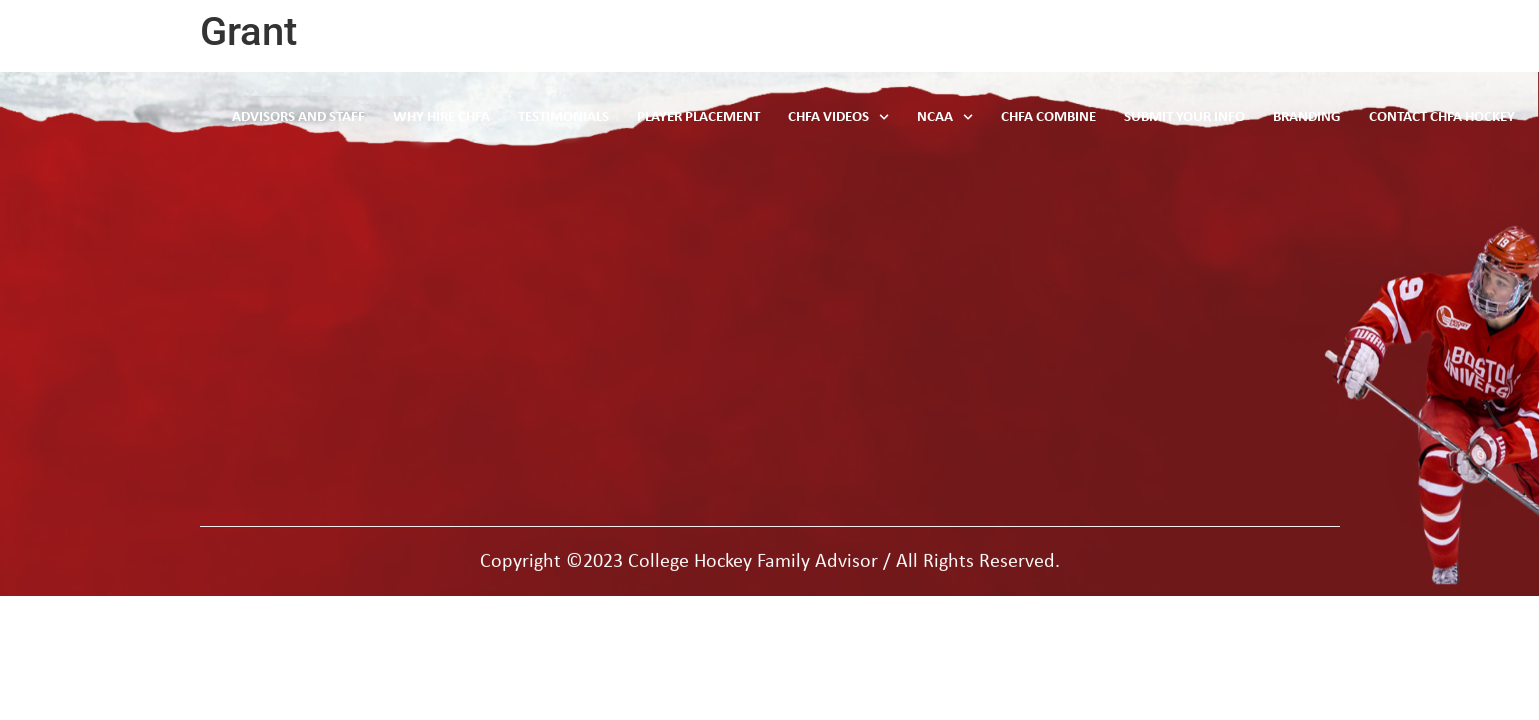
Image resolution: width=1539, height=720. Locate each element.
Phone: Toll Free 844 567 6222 (1147, 237)
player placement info (558, 294)
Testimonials (612, 117)
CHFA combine (534, 335)
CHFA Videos (875, 117)
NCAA (977, 117)
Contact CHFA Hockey (1447, 117)
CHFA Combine (1075, 117)
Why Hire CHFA (495, 117)
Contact (811, 253)
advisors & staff (840, 212)
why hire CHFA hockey (563, 376)
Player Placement (741, 117)
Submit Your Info (1203, 117)
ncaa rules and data (554, 212)
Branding (1320, 117)
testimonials (525, 253)
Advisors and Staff (358, 117)
